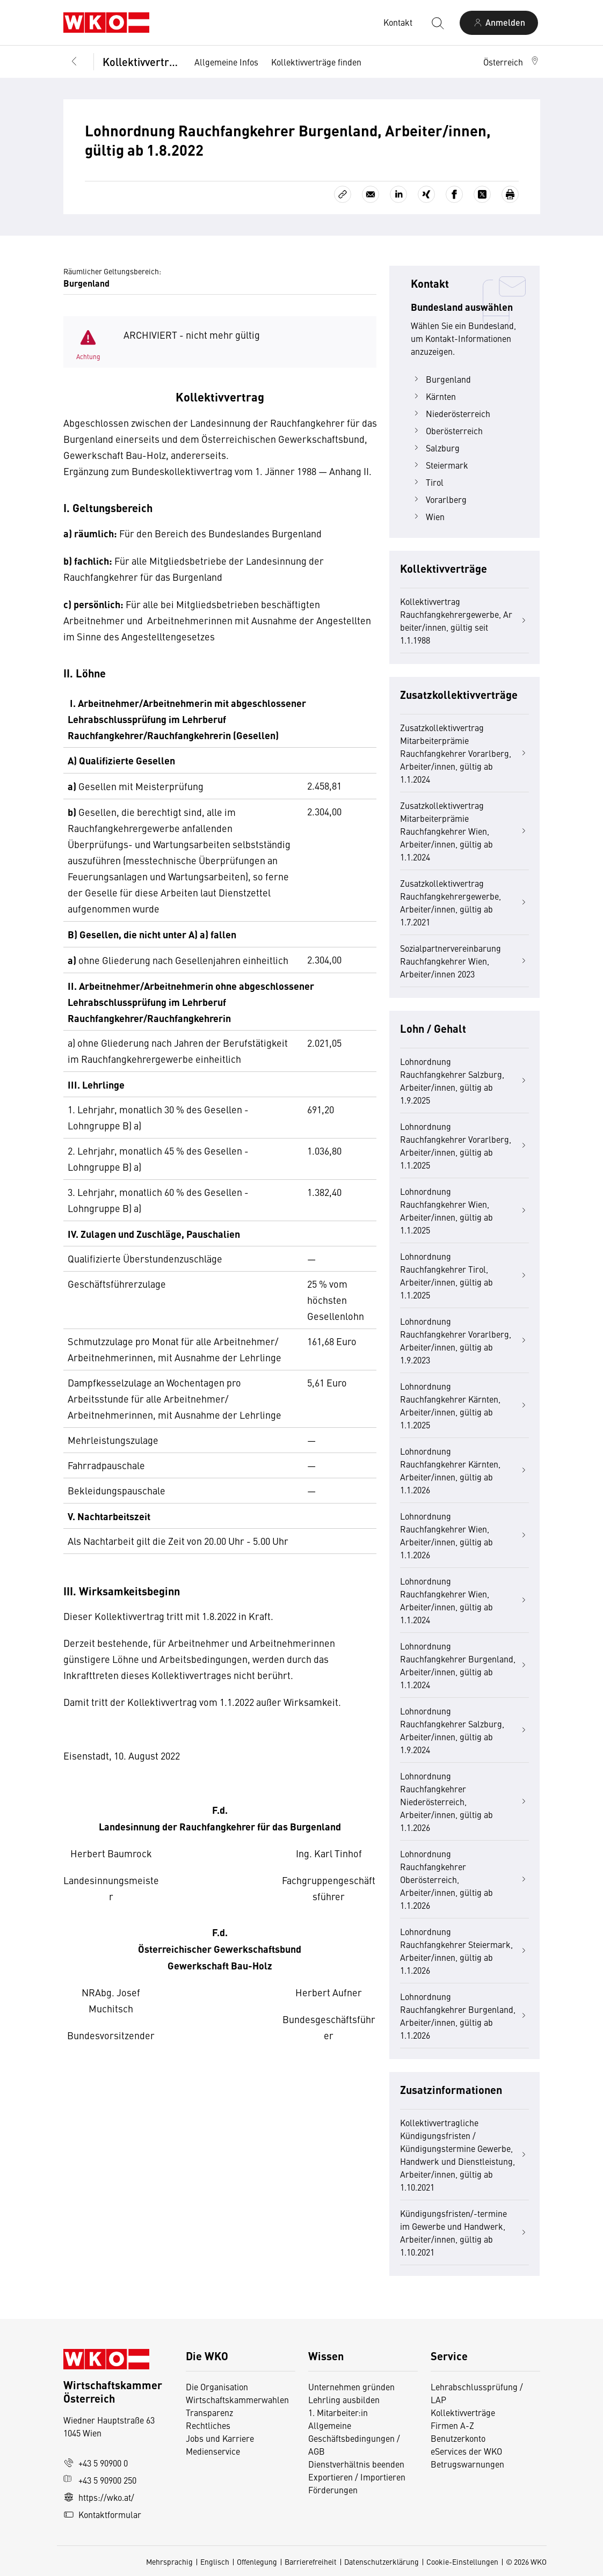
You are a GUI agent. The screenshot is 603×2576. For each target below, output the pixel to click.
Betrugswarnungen (468, 2464)
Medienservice (213, 2451)
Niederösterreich (450, 413)
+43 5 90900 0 (95, 2463)
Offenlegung (257, 2561)
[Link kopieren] (342, 194)
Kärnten (433, 396)
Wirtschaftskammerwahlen (237, 2399)
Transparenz (209, 2412)
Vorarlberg (439, 499)
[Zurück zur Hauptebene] (74, 62)
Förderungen (333, 2489)
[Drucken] (510, 194)
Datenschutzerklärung (381, 2561)
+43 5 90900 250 (99, 2480)
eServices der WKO (466, 2451)
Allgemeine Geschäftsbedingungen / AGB (354, 2438)
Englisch (214, 2561)
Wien (428, 516)
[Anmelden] (499, 23)
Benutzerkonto (458, 2438)
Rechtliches (208, 2425)
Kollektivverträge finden (316, 62)
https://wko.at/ (98, 2497)
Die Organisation (217, 2386)
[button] (511, 61)
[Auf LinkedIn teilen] (398, 194)
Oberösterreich (447, 430)
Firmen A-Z (452, 2425)
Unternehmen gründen (351, 2386)
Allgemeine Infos (226, 62)
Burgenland (441, 379)
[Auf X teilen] (482, 194)
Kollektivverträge (141, 61)
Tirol (427, 482)
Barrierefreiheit (311, 2561)
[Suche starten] (437, 22)
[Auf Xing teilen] (426, 194)
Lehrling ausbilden (344, 2399)
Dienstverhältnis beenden (356, 2464)
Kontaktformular (102, 2514)
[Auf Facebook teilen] (454, 194)
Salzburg (435, 448)
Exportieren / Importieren (356, 2477)
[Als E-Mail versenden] (370, 194)
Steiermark (439, 465)
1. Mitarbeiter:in (338, 2412)
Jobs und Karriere (220, 2438)
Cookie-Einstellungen (462, 2561)
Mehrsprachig (169, 2561)
